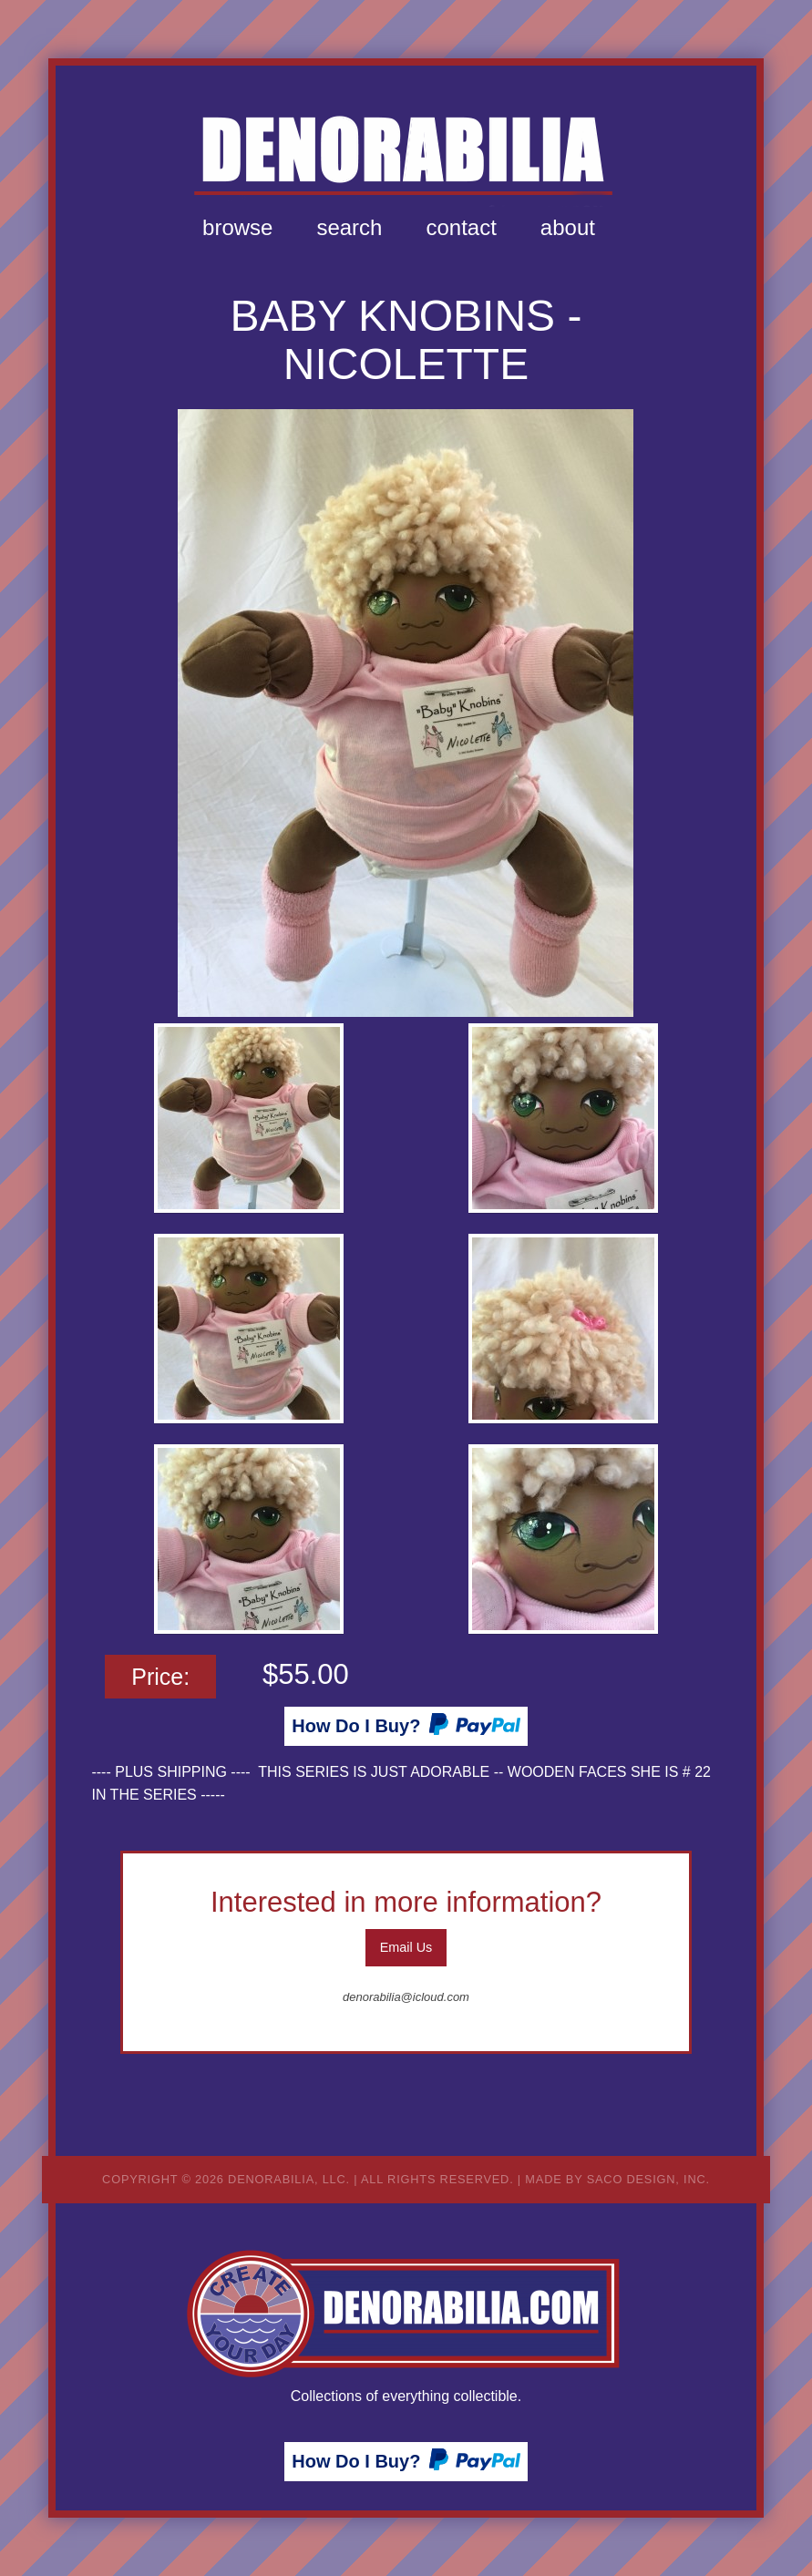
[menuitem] (237, 228)
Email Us (406, 1947)
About (567, 227)
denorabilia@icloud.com (406, 1997)
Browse (237, 227)
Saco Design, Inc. (648, 2179)
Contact (461, 227)
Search (349, 227)
